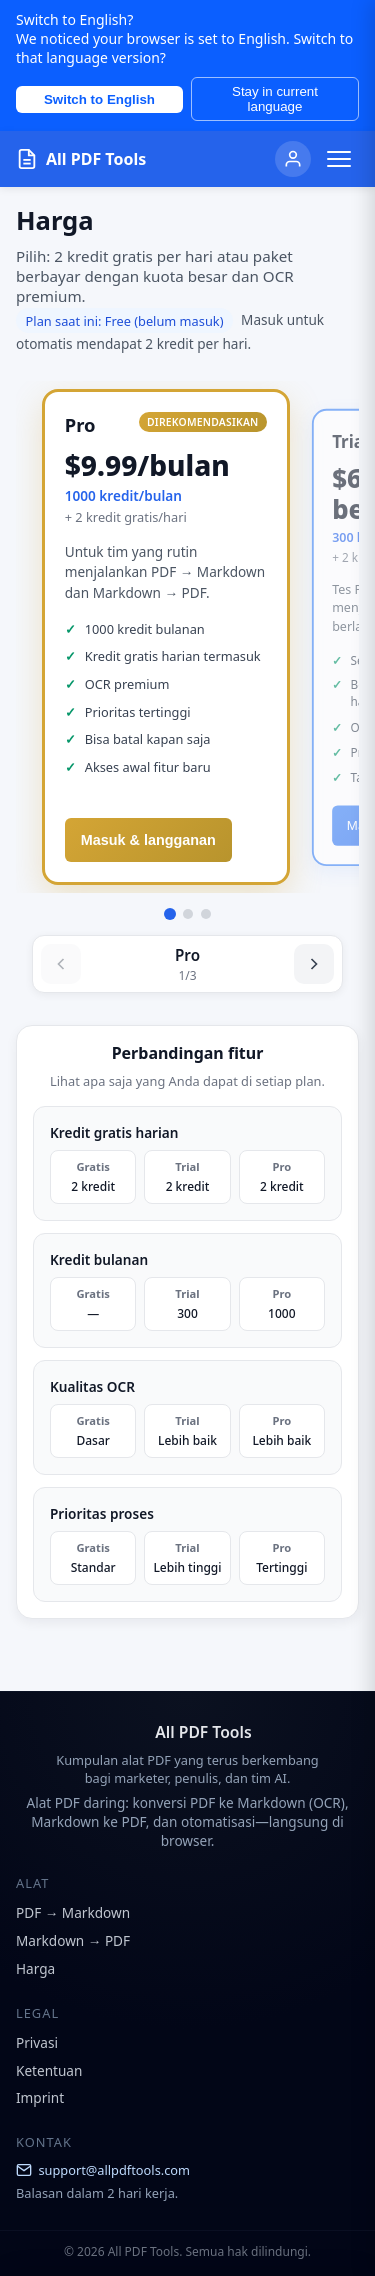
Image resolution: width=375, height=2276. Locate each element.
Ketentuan (49, 2070)
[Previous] (61, 964)
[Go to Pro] (170, 914)
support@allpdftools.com (103, 2170)
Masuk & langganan (148, 840)
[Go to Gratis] (206, 914)
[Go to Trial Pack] (188, 914)
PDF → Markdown (73, 1912)
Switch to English (99, 99)
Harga (35, 1968)
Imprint (40, 2097)
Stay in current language (275, 99)
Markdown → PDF (73, 1940)
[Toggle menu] (339, 159)
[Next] (314, 964)
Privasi (37, 2042)
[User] (293, 159)
